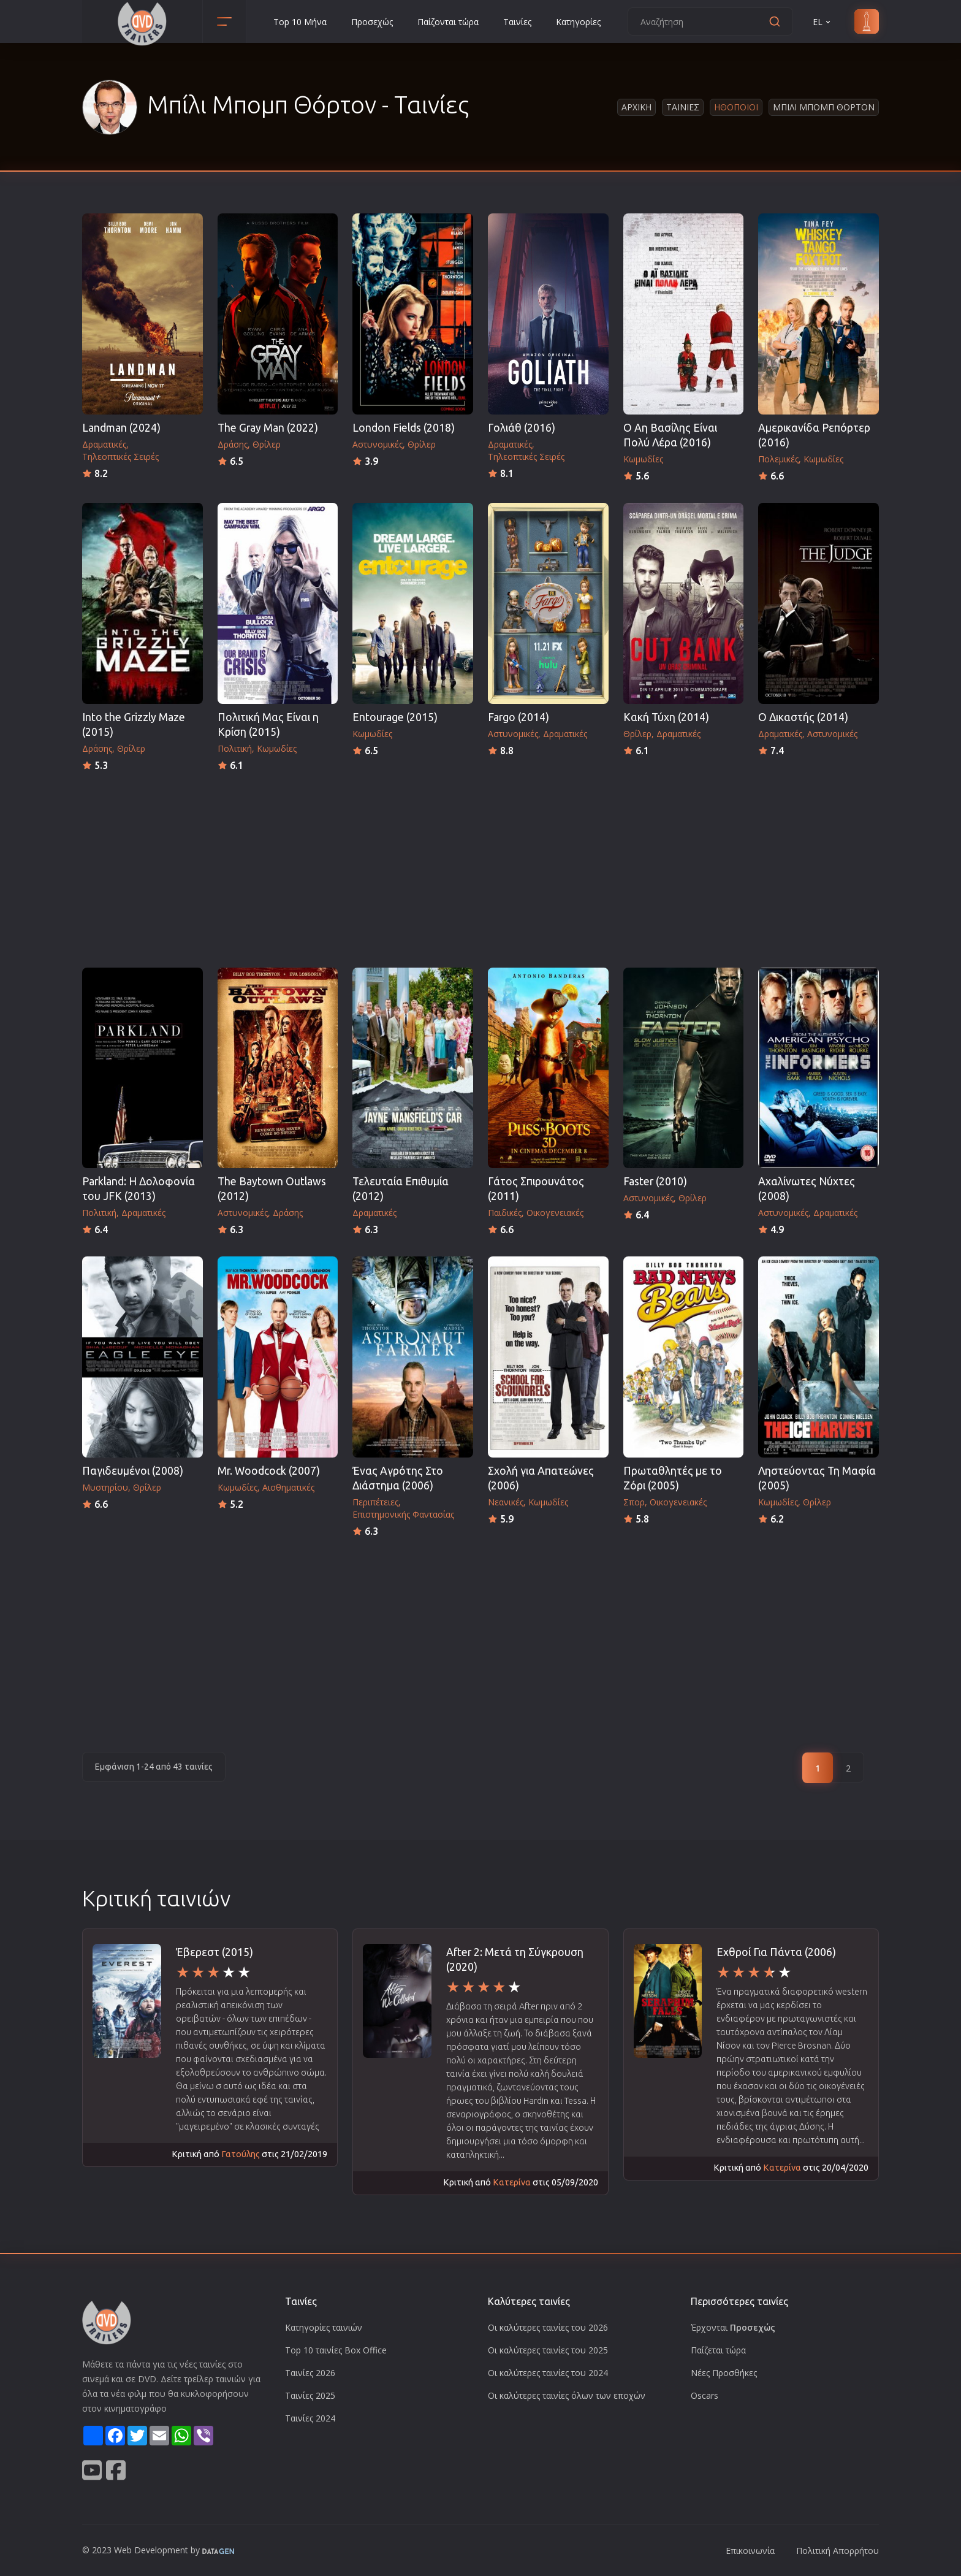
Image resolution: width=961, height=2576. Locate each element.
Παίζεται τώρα (718, 2350)
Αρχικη (636, 107)
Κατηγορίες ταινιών (323, 2327)
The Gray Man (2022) (268, 428)
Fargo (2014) (518, 717)
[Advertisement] (480, 866)
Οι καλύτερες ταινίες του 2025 (548, 2350)
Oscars (704, 2395)
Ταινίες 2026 (310, 2373)
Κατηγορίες (578, 22)
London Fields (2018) (403, 428)
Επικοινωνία (750, 2550)
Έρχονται (733, 2327)
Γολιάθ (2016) (521, 428)
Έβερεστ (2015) (214, 1952)
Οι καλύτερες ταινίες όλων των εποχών (566, 2395)
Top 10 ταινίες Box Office (336, 2350)
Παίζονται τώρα (448, 22)
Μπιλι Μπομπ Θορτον (824, 107)
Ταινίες (517, 22)
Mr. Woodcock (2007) (269, 1471)
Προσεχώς (372, 22)
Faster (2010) (655, 1181)
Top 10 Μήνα (300, 22)
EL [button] (822, 22)
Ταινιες (682, 107)
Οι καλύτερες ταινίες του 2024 (548, 2373)
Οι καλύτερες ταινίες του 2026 (548, 2327)
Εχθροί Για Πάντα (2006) (776, 1952)
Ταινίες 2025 (310, 2395)
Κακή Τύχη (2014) (666, 717)
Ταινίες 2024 (310, 2418)
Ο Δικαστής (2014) (803, 717)
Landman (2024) (121, 428)
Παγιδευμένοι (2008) (132, 1471)
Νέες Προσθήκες (724, 2373)
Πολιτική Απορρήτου (837, 2550)
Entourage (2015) (395, 717)
